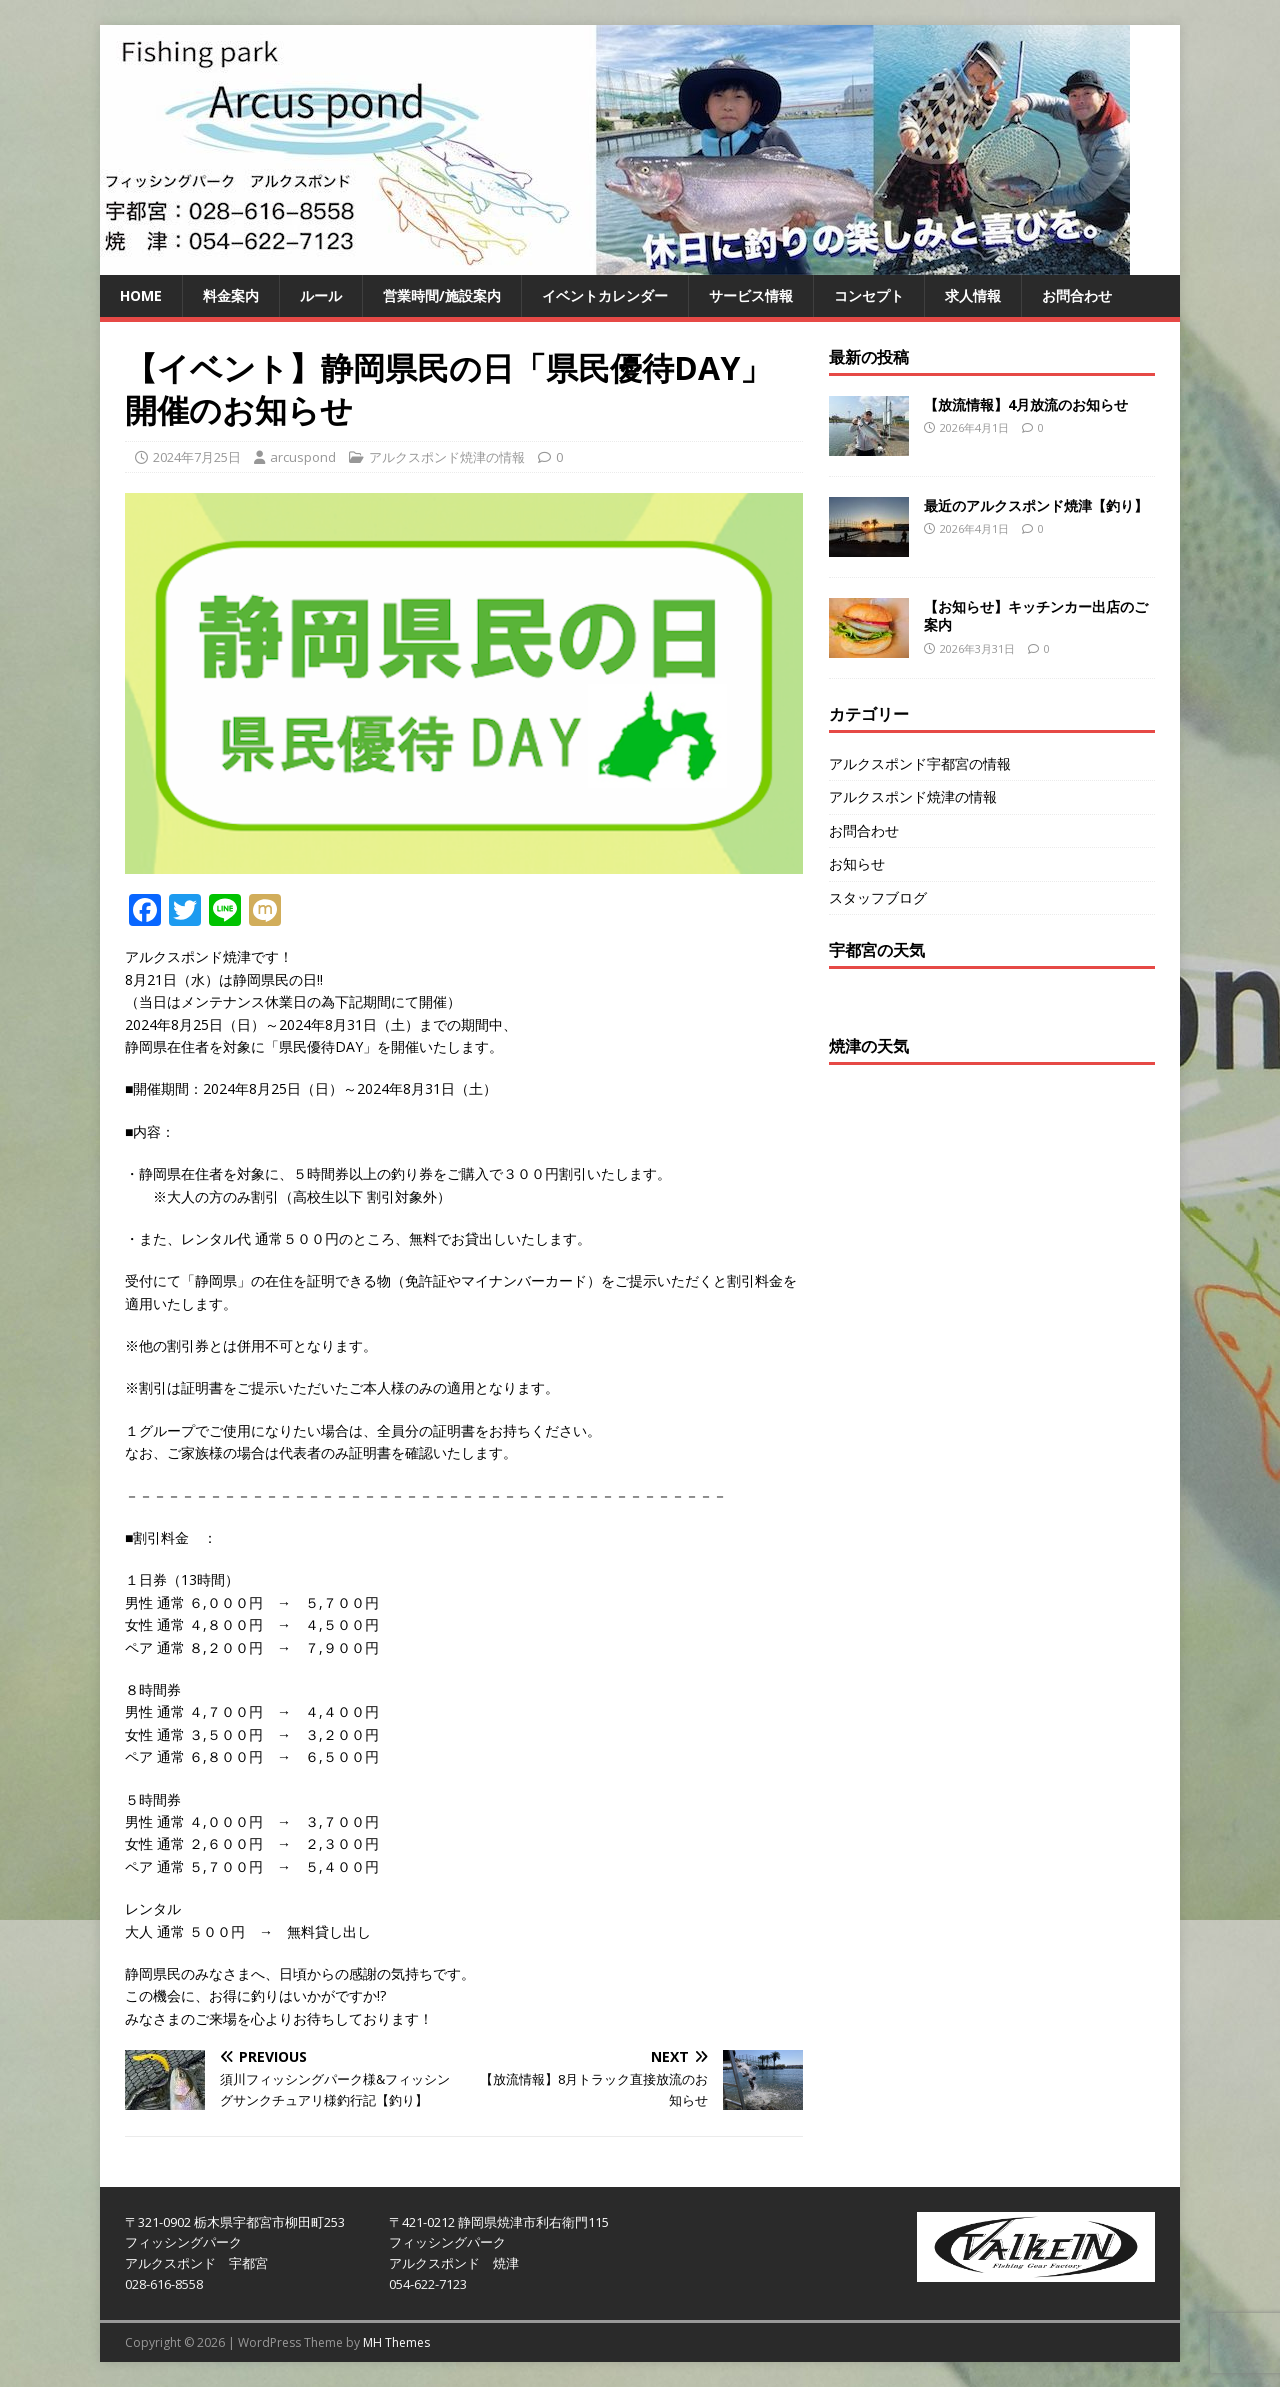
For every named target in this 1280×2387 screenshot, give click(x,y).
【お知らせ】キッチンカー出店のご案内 (1036, 615)
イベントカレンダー (605, 295)
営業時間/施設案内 (442, 295)
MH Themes (396, 2342)
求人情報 (973, 295)
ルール (321, 295)
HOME (141, 295)
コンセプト (869, 295)
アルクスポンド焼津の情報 (447, 457)
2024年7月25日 (197, 457)
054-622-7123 (428, 2284)
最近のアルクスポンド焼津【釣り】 (1036, 505)
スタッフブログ (878, 897)
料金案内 (231, 295)
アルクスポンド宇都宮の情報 (920, 763)
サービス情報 (751, 295)
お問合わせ (1077, 295)
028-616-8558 (164, 2284)
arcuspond (303, 457)
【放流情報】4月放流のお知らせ (1026, 404)
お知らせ (857, 863)
